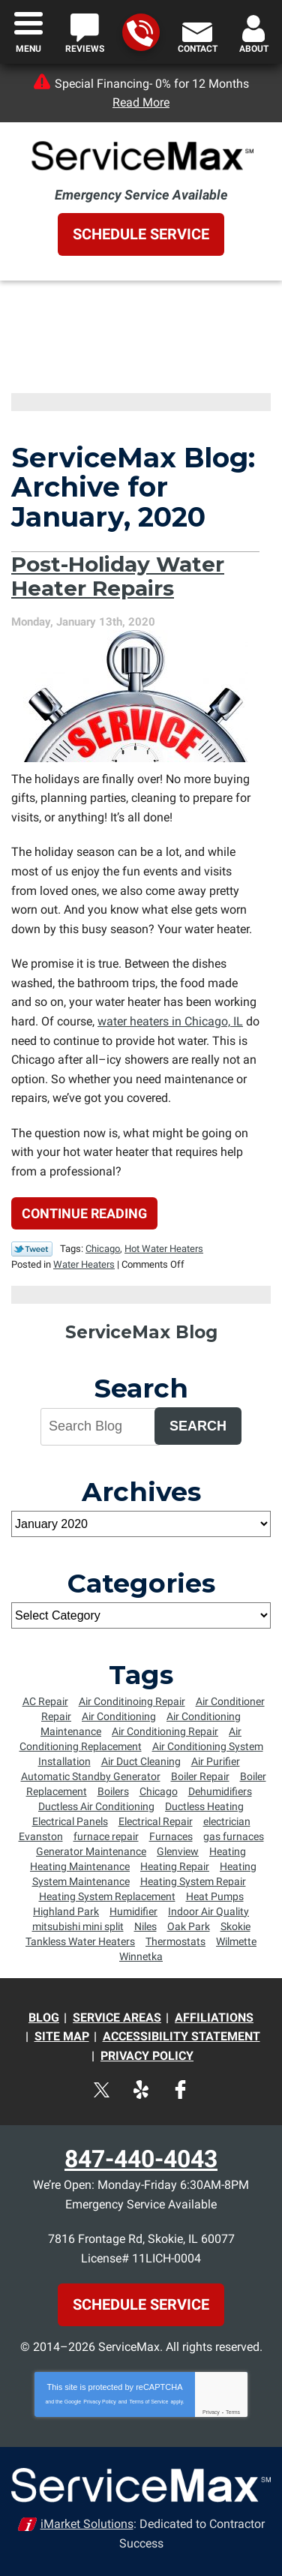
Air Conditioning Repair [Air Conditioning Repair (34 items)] (165, 1731)
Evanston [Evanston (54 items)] (41, 1836)
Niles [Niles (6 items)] (145, 1926)
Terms (233, 2412)
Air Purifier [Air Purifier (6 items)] (215, 1761)
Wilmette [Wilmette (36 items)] (236, 1941)
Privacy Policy (99, 2401)
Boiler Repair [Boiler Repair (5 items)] (200, 1776)
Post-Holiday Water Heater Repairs (117, 576)
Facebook (180, 2089)
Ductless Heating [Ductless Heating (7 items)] (204, 1806)
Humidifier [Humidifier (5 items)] (134, 1911)
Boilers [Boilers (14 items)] (113, 1791)
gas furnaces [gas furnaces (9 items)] (233, 1836)
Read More (141, 102)
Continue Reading (84, 1213)
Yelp (141, 2089)
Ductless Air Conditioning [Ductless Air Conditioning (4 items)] (96, 1806)
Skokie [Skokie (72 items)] (235, 1926)
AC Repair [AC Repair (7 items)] (45, 1701)
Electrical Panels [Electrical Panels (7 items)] (70, 1821)
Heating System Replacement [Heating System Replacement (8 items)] (107, 1896)
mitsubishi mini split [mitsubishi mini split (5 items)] (78, 1926)
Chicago (103, 1248)
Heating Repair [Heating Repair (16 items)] (174, 1866)
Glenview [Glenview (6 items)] (178, 1851)
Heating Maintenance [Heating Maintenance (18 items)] (80, 1866)
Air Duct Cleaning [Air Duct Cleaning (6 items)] (141, 1761)
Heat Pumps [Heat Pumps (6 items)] (215, 1896)
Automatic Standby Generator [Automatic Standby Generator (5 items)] (90, 1776)
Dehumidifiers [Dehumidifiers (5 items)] (220, 1791)
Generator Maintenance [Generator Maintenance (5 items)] (91, 1851)
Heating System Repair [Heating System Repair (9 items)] (193, 1881)
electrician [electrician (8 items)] (226, 1821)
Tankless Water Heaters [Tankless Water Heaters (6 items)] (80, 1941)
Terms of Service (148, 2401)
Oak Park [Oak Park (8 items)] (188, 1926)
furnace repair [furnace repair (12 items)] (106, 1836)
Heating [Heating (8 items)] (227, 1851)
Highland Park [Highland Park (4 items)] (66, 1911)
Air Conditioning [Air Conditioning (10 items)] (119, 1716)
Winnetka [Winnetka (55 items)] (141, 1956)
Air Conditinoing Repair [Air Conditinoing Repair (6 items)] (132, 1701)
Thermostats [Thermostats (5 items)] (176, 1941)
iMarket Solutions (87, 2524)
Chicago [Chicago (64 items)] (159, 1791)
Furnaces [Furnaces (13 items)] (171, 1836)
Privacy (211, 2412)
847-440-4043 (140, 33)
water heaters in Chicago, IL (170, 1021)
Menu (28, 49)
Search (198, 1426)
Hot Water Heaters (163, 1248)
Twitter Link (31, 1248)
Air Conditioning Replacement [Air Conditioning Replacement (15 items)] (131, 1738)
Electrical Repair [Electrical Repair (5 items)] (155, 1821)
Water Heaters (84, 1264)
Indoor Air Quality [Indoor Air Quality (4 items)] (208, 1911)
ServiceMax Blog (141, 1332)
